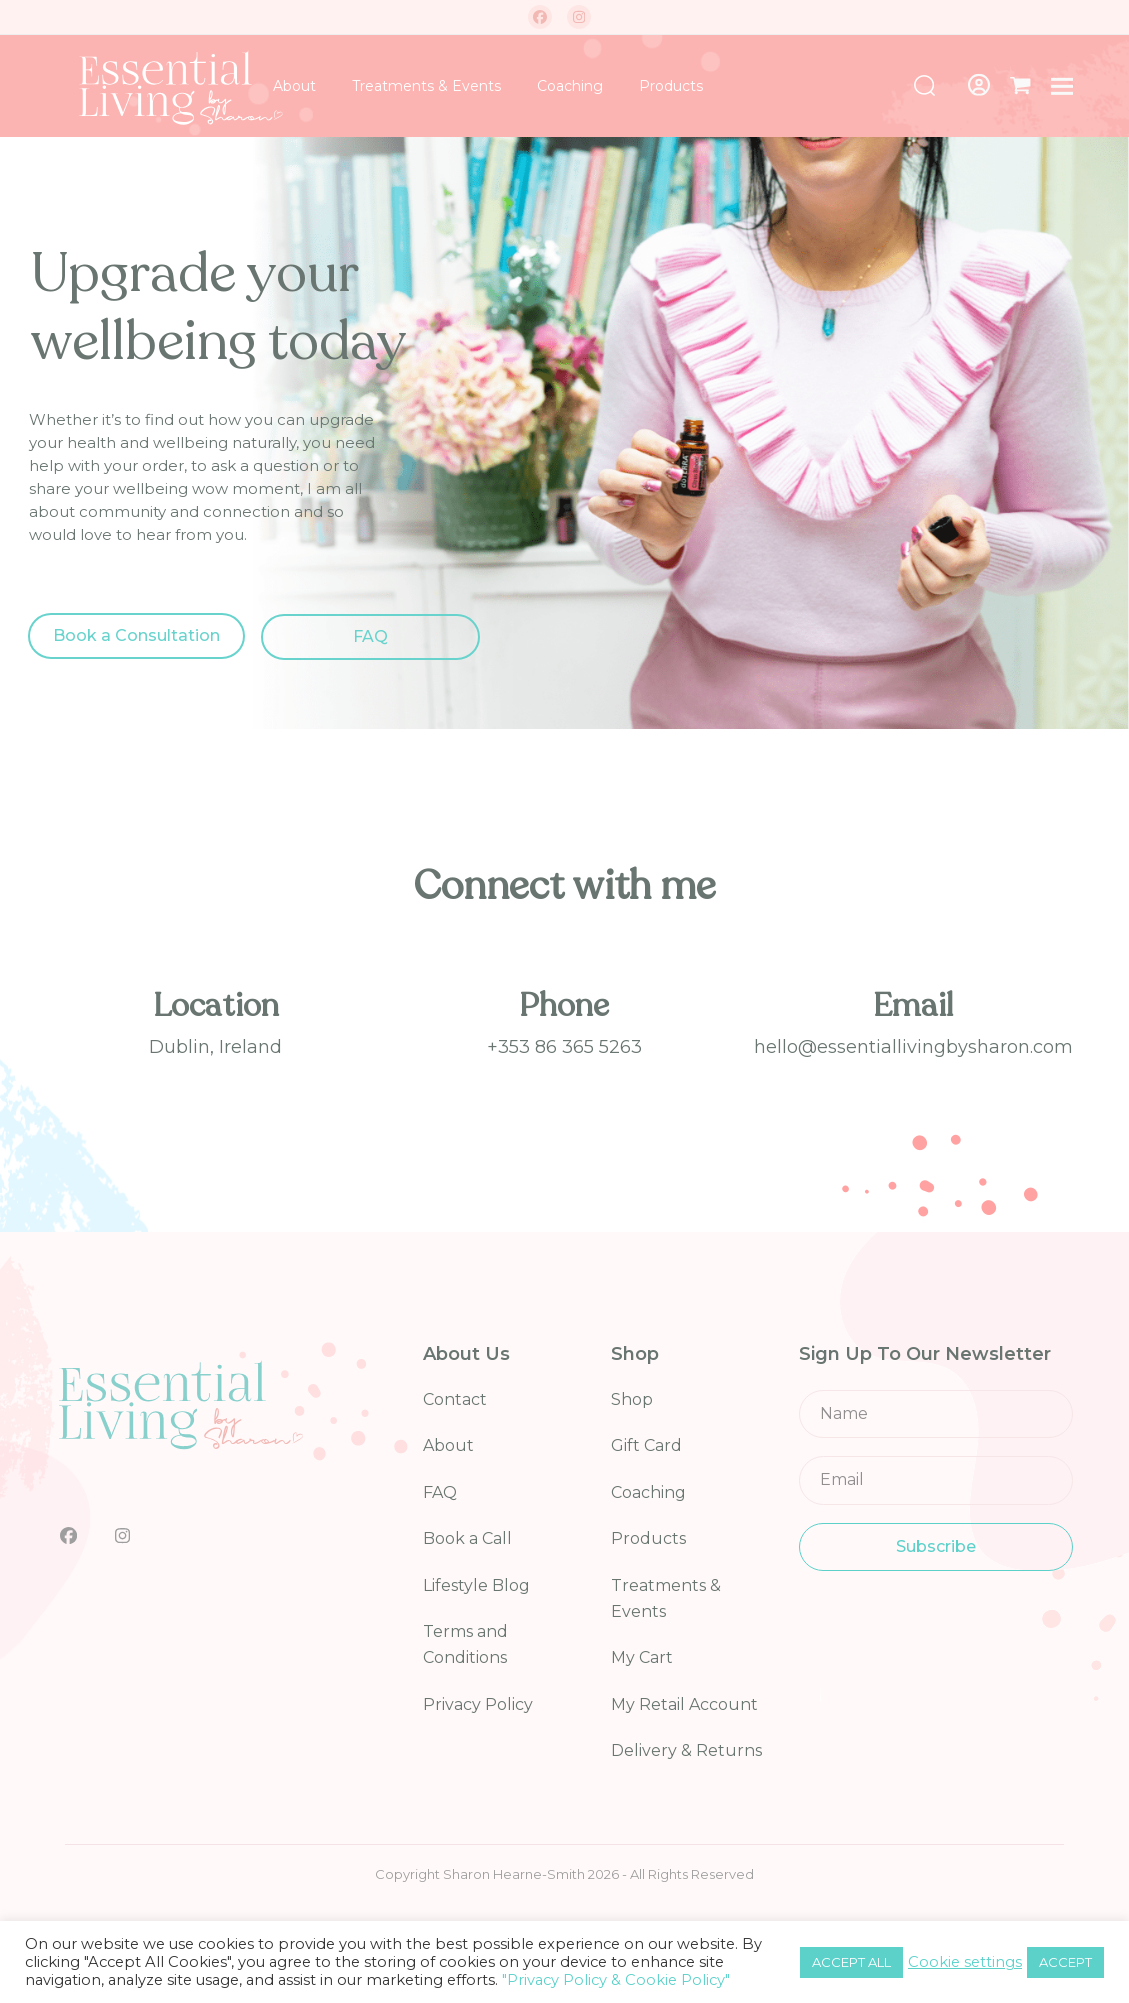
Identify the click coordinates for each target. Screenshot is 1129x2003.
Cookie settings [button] (965, 1962)
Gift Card (646, 1445)
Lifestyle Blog (476, 1585)
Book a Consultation (136, 635)
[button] (1020, 86)
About (448, 1445)
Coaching (648, 1492)
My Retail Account (684, 1704)
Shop (632, 1399)
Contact (455, 1399)
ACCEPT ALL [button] (851, 1962)
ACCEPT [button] (1065, 1962)
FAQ (370, 636)
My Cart (642, 1657)
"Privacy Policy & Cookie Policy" (616, 1980)
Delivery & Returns (686, 1750)
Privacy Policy (478, 1704)
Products (648, 1538)
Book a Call (467, 1538)
